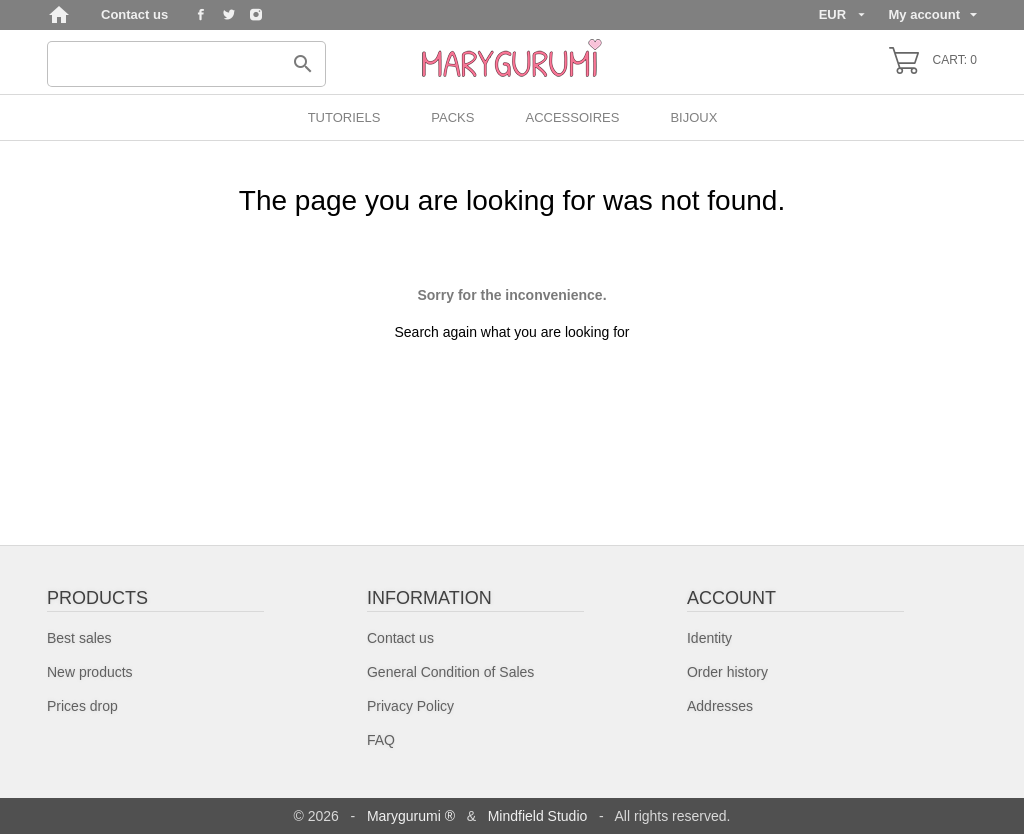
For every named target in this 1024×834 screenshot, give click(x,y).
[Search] (186, 64)
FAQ (381, 740)
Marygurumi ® (411, 816)
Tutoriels (344, 117)
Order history (727, 672)
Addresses (720, 706)
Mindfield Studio (538, 816)
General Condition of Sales (450, 672)
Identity (709, 638)
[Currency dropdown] (842, 15)
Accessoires (572, 117)
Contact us (134, 14)
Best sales (79, 638)
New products (90, 672)
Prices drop (82, 706)
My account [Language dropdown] (932, 14)
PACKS (452, 117)
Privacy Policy (410, 706)
